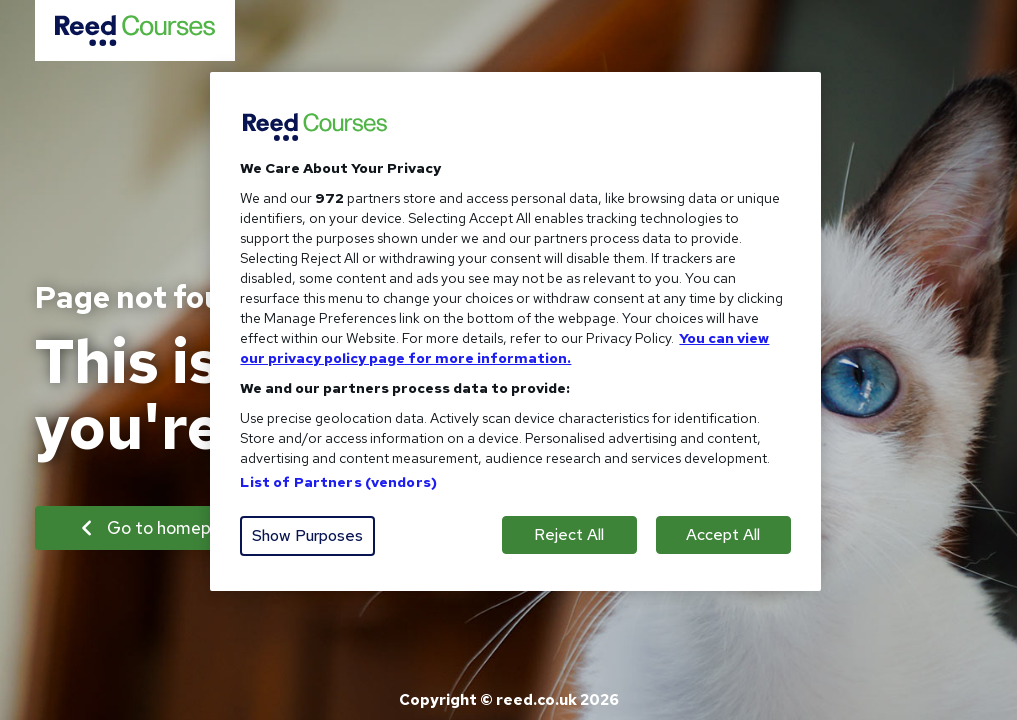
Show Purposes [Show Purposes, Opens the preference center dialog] (307, 535)
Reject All (569, 534)
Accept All (723, 534)
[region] (515, 331)
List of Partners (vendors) (338, 482)
